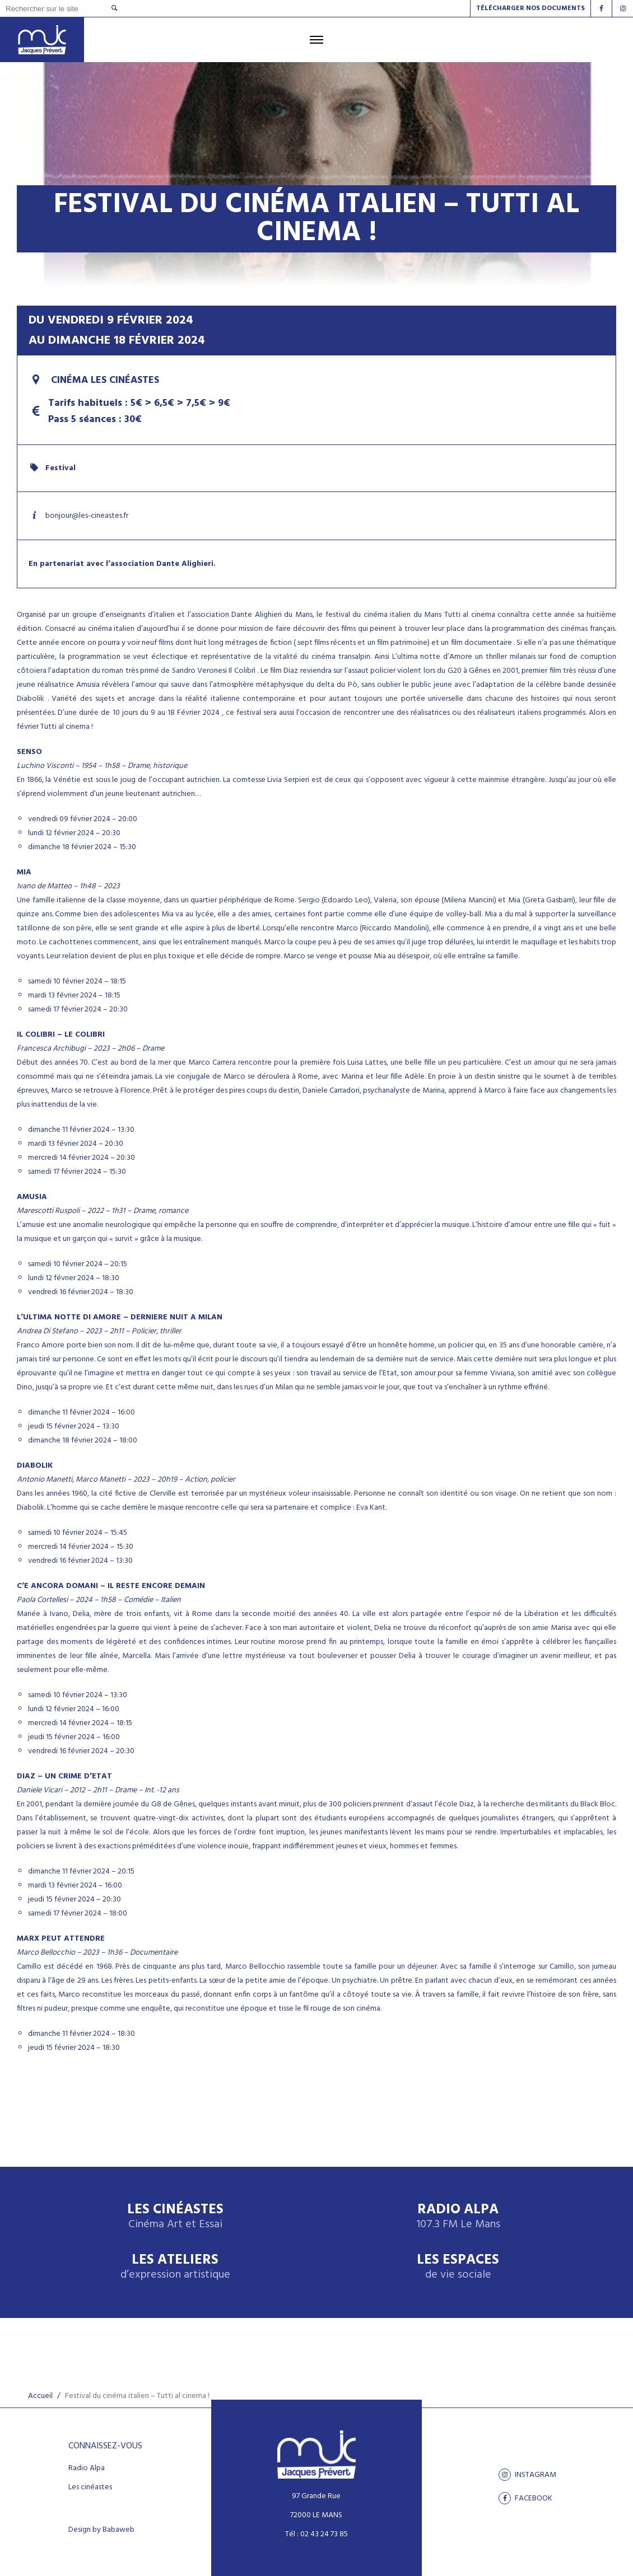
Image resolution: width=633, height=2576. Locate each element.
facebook (525, 2498)
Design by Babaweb (101, 2530)
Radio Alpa (458, 2216)
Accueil (40, 2396)
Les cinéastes (90, 2487)
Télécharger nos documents (530, 8)
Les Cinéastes (175, 2216)
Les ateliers (175, 2267)
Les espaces (458, 2267)
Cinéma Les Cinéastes (94, 380)
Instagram (527, 2475)
